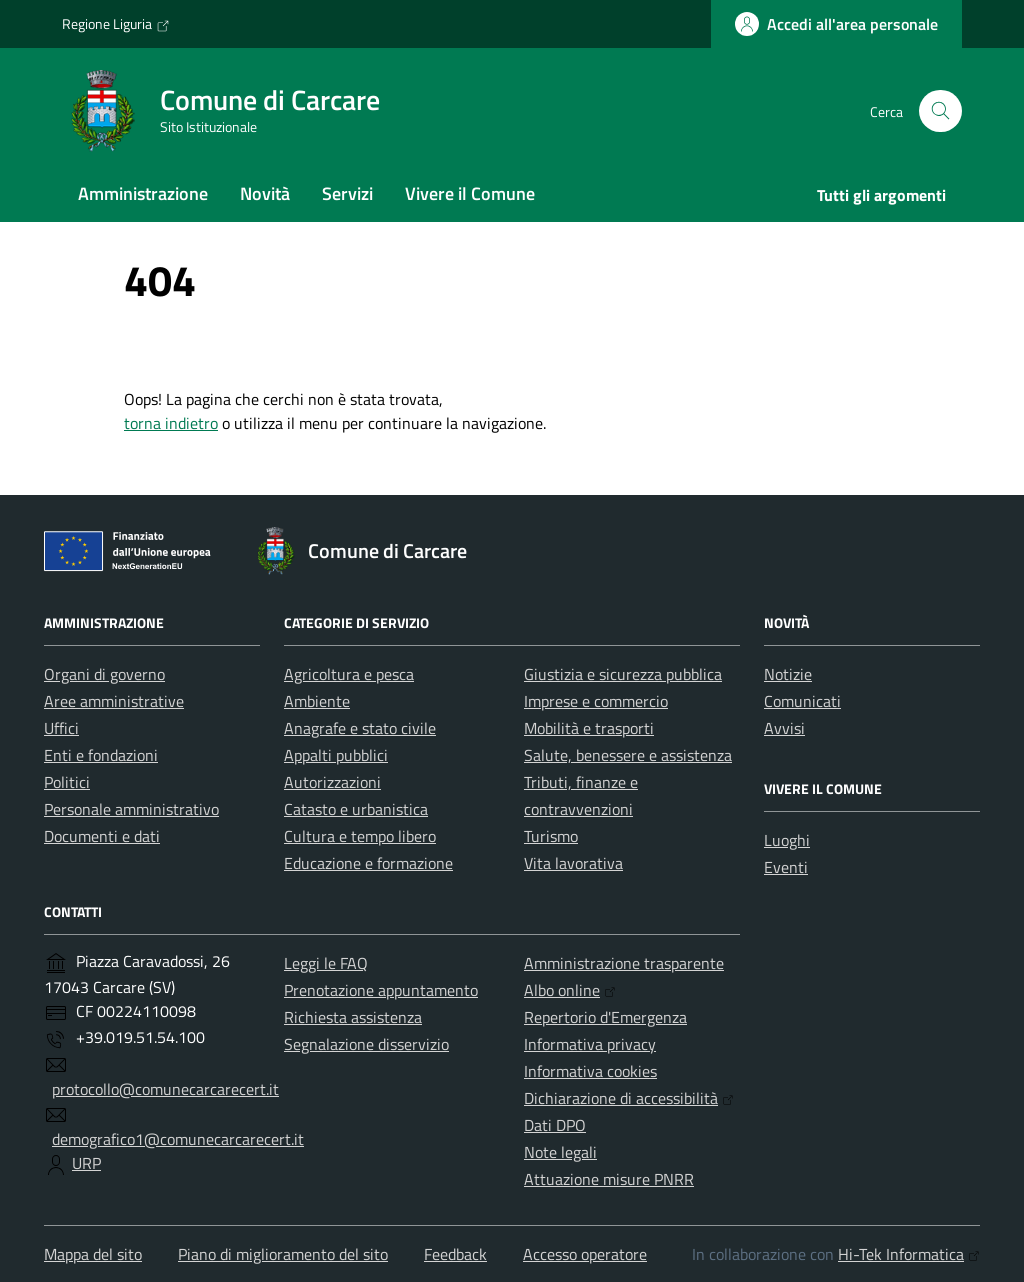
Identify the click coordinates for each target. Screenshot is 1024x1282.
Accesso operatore (585, 1254)
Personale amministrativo (131, 809)
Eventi (786, 867)
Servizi (347, 193)
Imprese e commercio (596, 701)
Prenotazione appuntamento (381, 990)
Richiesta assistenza (353, 1017)
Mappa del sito (93, 1254)
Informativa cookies (590, 1071)
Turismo (551, 836)
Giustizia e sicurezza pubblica (623, 674)
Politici (67, 782)
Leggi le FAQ (326, 963)
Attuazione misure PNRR (609, 1179)
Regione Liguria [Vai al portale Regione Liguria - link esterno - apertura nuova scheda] (116, 24)
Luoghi (787, 840)
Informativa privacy (590, 1044)
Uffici (61, 728)
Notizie (788, 674)
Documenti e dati (102, 836)
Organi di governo (104, 674)
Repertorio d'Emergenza (605, 1017)
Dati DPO (555, 1125)
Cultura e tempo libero (360, 836)
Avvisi (784, 728)
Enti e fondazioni (101, 755)
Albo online (570, 990)
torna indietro (171, 423)
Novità (265, 193)
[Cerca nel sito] (940, 111)
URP (86, 1163)
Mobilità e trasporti (589, 728)
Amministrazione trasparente (624, 963)
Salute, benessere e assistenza (628, 755)
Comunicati (802, 701)
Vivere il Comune (470, 193)
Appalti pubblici (336, 755)
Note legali (560, 1152)
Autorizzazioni (332, 782)
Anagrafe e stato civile (360, 728)
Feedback (455, 1254)
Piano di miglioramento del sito (283, 1254)
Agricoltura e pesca (349, 674)
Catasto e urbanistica (356, 809)
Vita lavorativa (573, 863)
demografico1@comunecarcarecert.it (178, 1139)
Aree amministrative (114, 701)
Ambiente (317, 701)
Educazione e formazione (368, 863)
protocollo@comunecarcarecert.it (165, 1089)
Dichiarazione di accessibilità (629, 1098)
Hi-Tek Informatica (909, 1254)
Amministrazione (143, 193)
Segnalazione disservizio (366, 1044)
